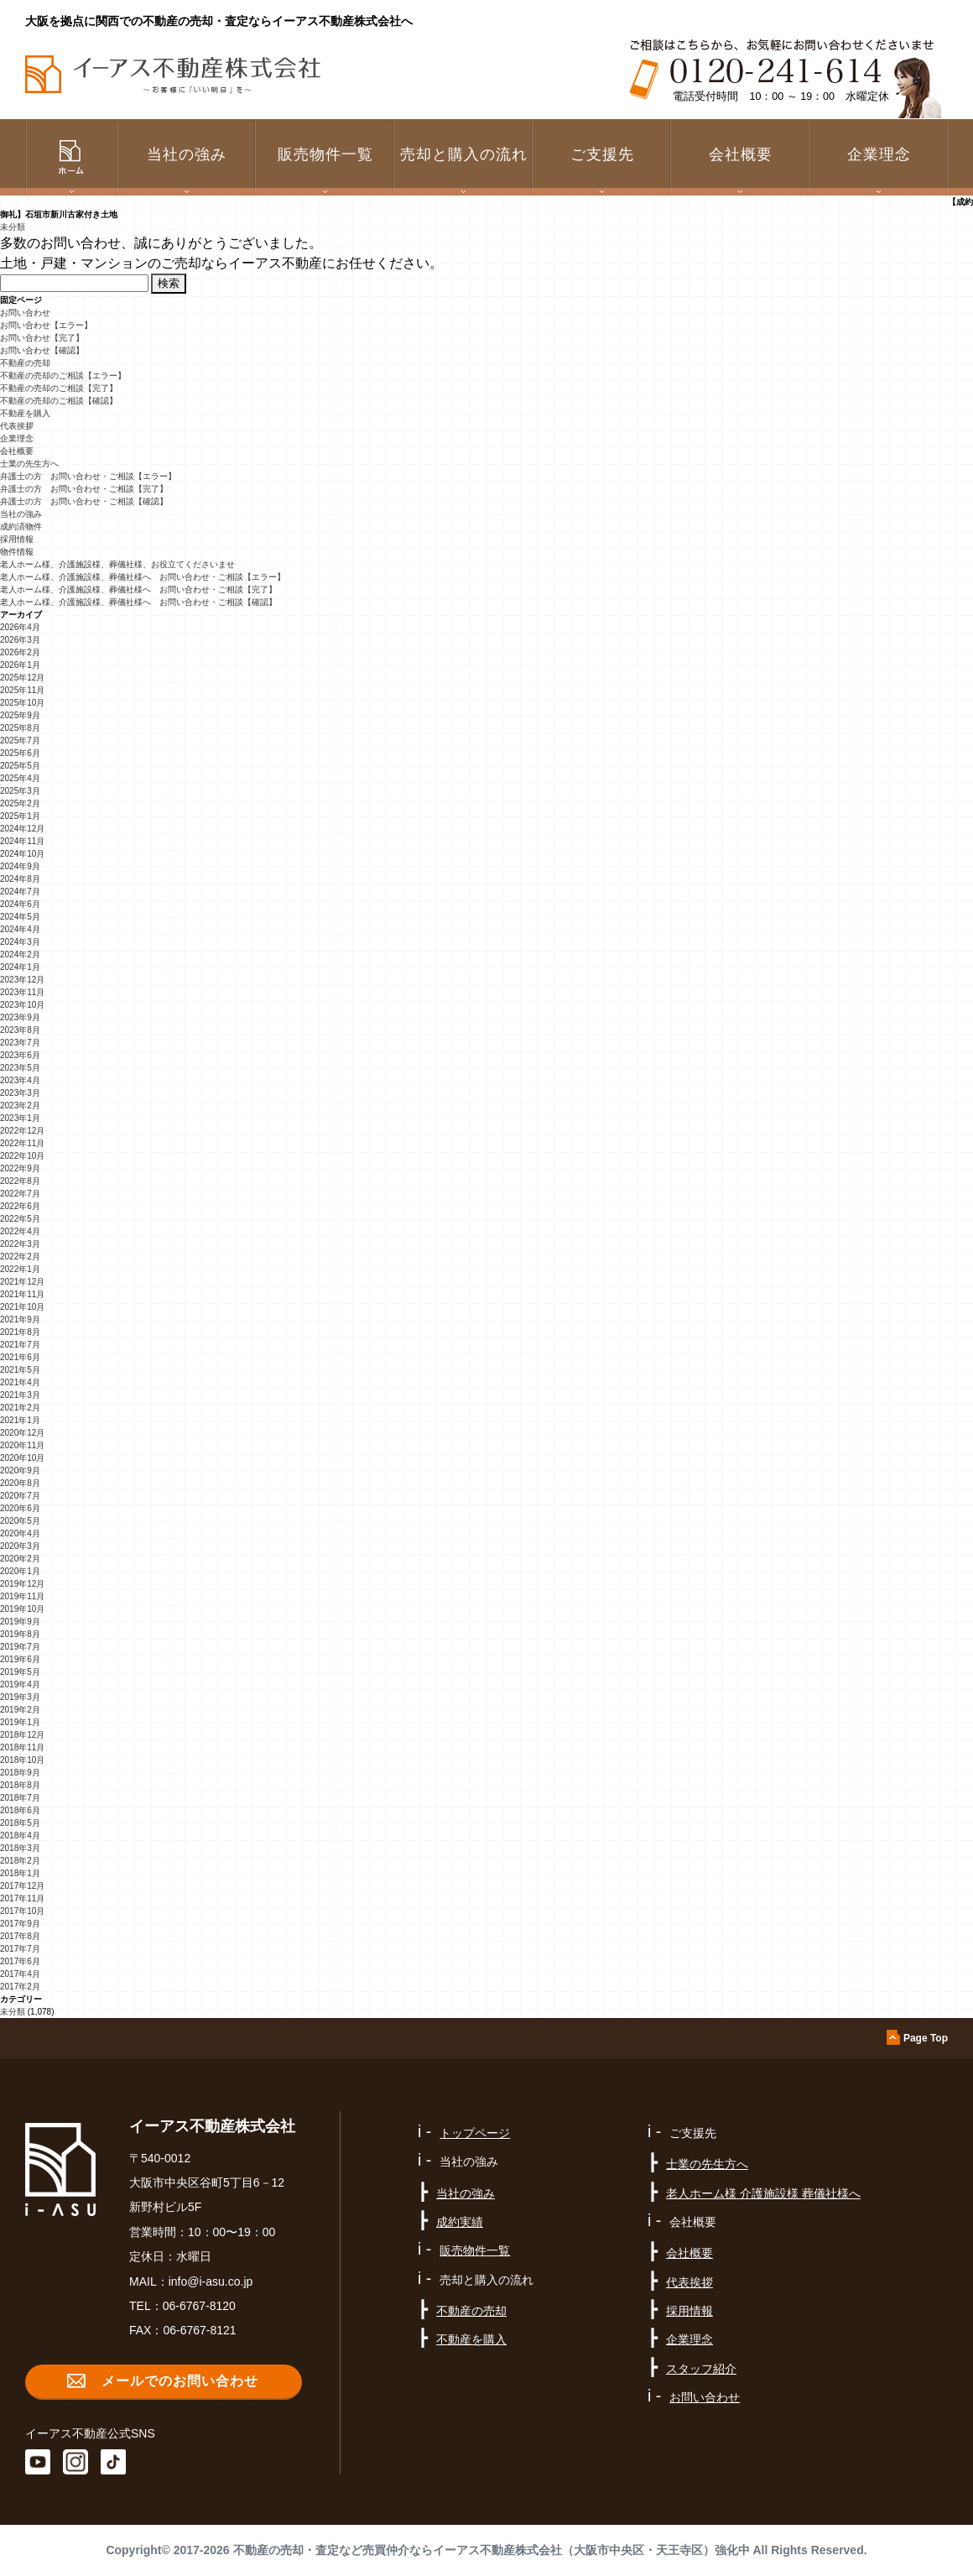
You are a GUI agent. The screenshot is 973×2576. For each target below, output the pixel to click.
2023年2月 (20, 1105)
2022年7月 (20, 1193)
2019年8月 (20, 1634)
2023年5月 (20, 1067)
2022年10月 (22, 1155)
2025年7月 (20, 740)
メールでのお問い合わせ (179, 2381)
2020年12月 (22, 1432)
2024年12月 (22, 828)
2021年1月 (20, 1420)
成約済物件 (21, 526)
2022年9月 (20, 1168)
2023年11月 (22, 992)
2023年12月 (22, 979)
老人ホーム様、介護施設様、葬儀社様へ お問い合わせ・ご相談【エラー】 (142, 576)
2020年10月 (22, 1458)
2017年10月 (22, 1911)
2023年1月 (20, 1118)
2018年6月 (20, 1810)
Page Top (925, 2038)
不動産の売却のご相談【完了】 (58, 388)
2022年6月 (20, 1206)
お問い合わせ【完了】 (42, 337)
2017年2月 (20, 1986)
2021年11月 (22, 1294)
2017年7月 (20, 1948)
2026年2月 (20, 652)
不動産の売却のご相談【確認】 (58, 400)
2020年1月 (20, 1571)
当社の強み (21, 514)
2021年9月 (20, 1319)
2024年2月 (20, 954)
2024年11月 (22, 841)
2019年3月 (20, 1697)
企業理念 (879, 154)
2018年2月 (20, 1860)
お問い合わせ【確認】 (42, 350)
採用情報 (17, 539)
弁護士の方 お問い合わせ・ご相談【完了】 (84, 488)
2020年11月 (22, 1445)
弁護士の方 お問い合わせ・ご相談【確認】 (84, 501)
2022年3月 (20, 1244)
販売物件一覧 (325, 154)
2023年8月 (20, 1030)
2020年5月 (20, 1520)
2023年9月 (20, 1017)
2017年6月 (20, 1961)
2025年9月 (20, 715)
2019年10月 (22, 1609)
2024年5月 (20, 916)
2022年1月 (20, 1269)
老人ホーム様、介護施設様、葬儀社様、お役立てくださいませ (117, 564)
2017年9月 (20, 1923)
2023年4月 (20, 1080)
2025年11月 (22, 690)
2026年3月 (20, 639)
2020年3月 (20, 1546)
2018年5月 (20, 1823)
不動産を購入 (25, 413)
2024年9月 (20, 866)
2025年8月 (20, 728)
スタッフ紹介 (701, 2368)
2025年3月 (20, 790)
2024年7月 (20, 891)
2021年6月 (20, 1357)
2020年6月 (20, 1508)
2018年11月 (22, 1747)
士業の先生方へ (29, 463)
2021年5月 (20, 1369)
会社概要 (17, 451)
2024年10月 (22, 853)
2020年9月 (20, 1470)
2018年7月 (20, 1797)
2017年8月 (20, 1936)
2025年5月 (20, 765)
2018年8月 (20, 1785)
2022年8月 (20, 1181)
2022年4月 (20, 1231)
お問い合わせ (25, 312)
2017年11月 (22, 1898)
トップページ (475, 2133)
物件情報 (17, 551)
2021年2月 (20, 1407)
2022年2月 (20, 1256)
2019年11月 (22, 1596)
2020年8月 (20, 1483)
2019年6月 (20, 1659)
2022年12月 (22, 1130)
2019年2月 (20, 1709)
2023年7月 (20, 1042)
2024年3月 (20, 941)
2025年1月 (20, 816)
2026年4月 (20, 627)
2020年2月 (20, 1558)
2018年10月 (22, 1760)
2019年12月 (22, 1583)
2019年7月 (20, 1646)
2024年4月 (20, 929)
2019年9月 (20, 1621)
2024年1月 (20, 967)
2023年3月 (20, 1093)
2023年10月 (22, 1004)
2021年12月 (22, 1281)
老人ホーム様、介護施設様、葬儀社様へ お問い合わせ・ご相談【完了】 (138, 589)
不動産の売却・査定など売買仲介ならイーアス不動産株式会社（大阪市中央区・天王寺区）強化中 (491, 2550)
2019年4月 (20, 1684)
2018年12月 (22, 1734)
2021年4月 (20, 1382)
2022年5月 (20, 1218)
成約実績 (459, 2222)
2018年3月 (20, 1848)
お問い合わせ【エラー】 (46, 325)
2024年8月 (20, 879)
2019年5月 (20, 1671)
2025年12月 (22, 677)
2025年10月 (22, 702)
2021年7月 (20, 1344)
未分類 (12, 227)
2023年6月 (20, 1055)
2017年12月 (22, 1885)
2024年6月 (20, 904)
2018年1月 (20, 1873)
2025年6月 (20, 753)
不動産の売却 (25, 363)
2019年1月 (20, 1722)
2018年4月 (20, 1835)
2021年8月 (20, 1332)
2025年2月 (20, 803)
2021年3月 (20, 1395)
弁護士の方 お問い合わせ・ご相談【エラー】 (88, 476)
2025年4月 (20, 778)
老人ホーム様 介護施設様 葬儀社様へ (763, 2193)
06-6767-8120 (199, 2306)
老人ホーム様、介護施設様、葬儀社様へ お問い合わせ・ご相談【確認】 (138, 602)
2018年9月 (20, 1772)
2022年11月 (22, 1143)
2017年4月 (20, 1974)
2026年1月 (20, 665)
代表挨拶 (17, 425)
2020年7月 (20, 1495)
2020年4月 (20, 1533)
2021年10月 (22, 1306)
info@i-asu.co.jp (211, 2281)
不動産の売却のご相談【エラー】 (63, 375)
